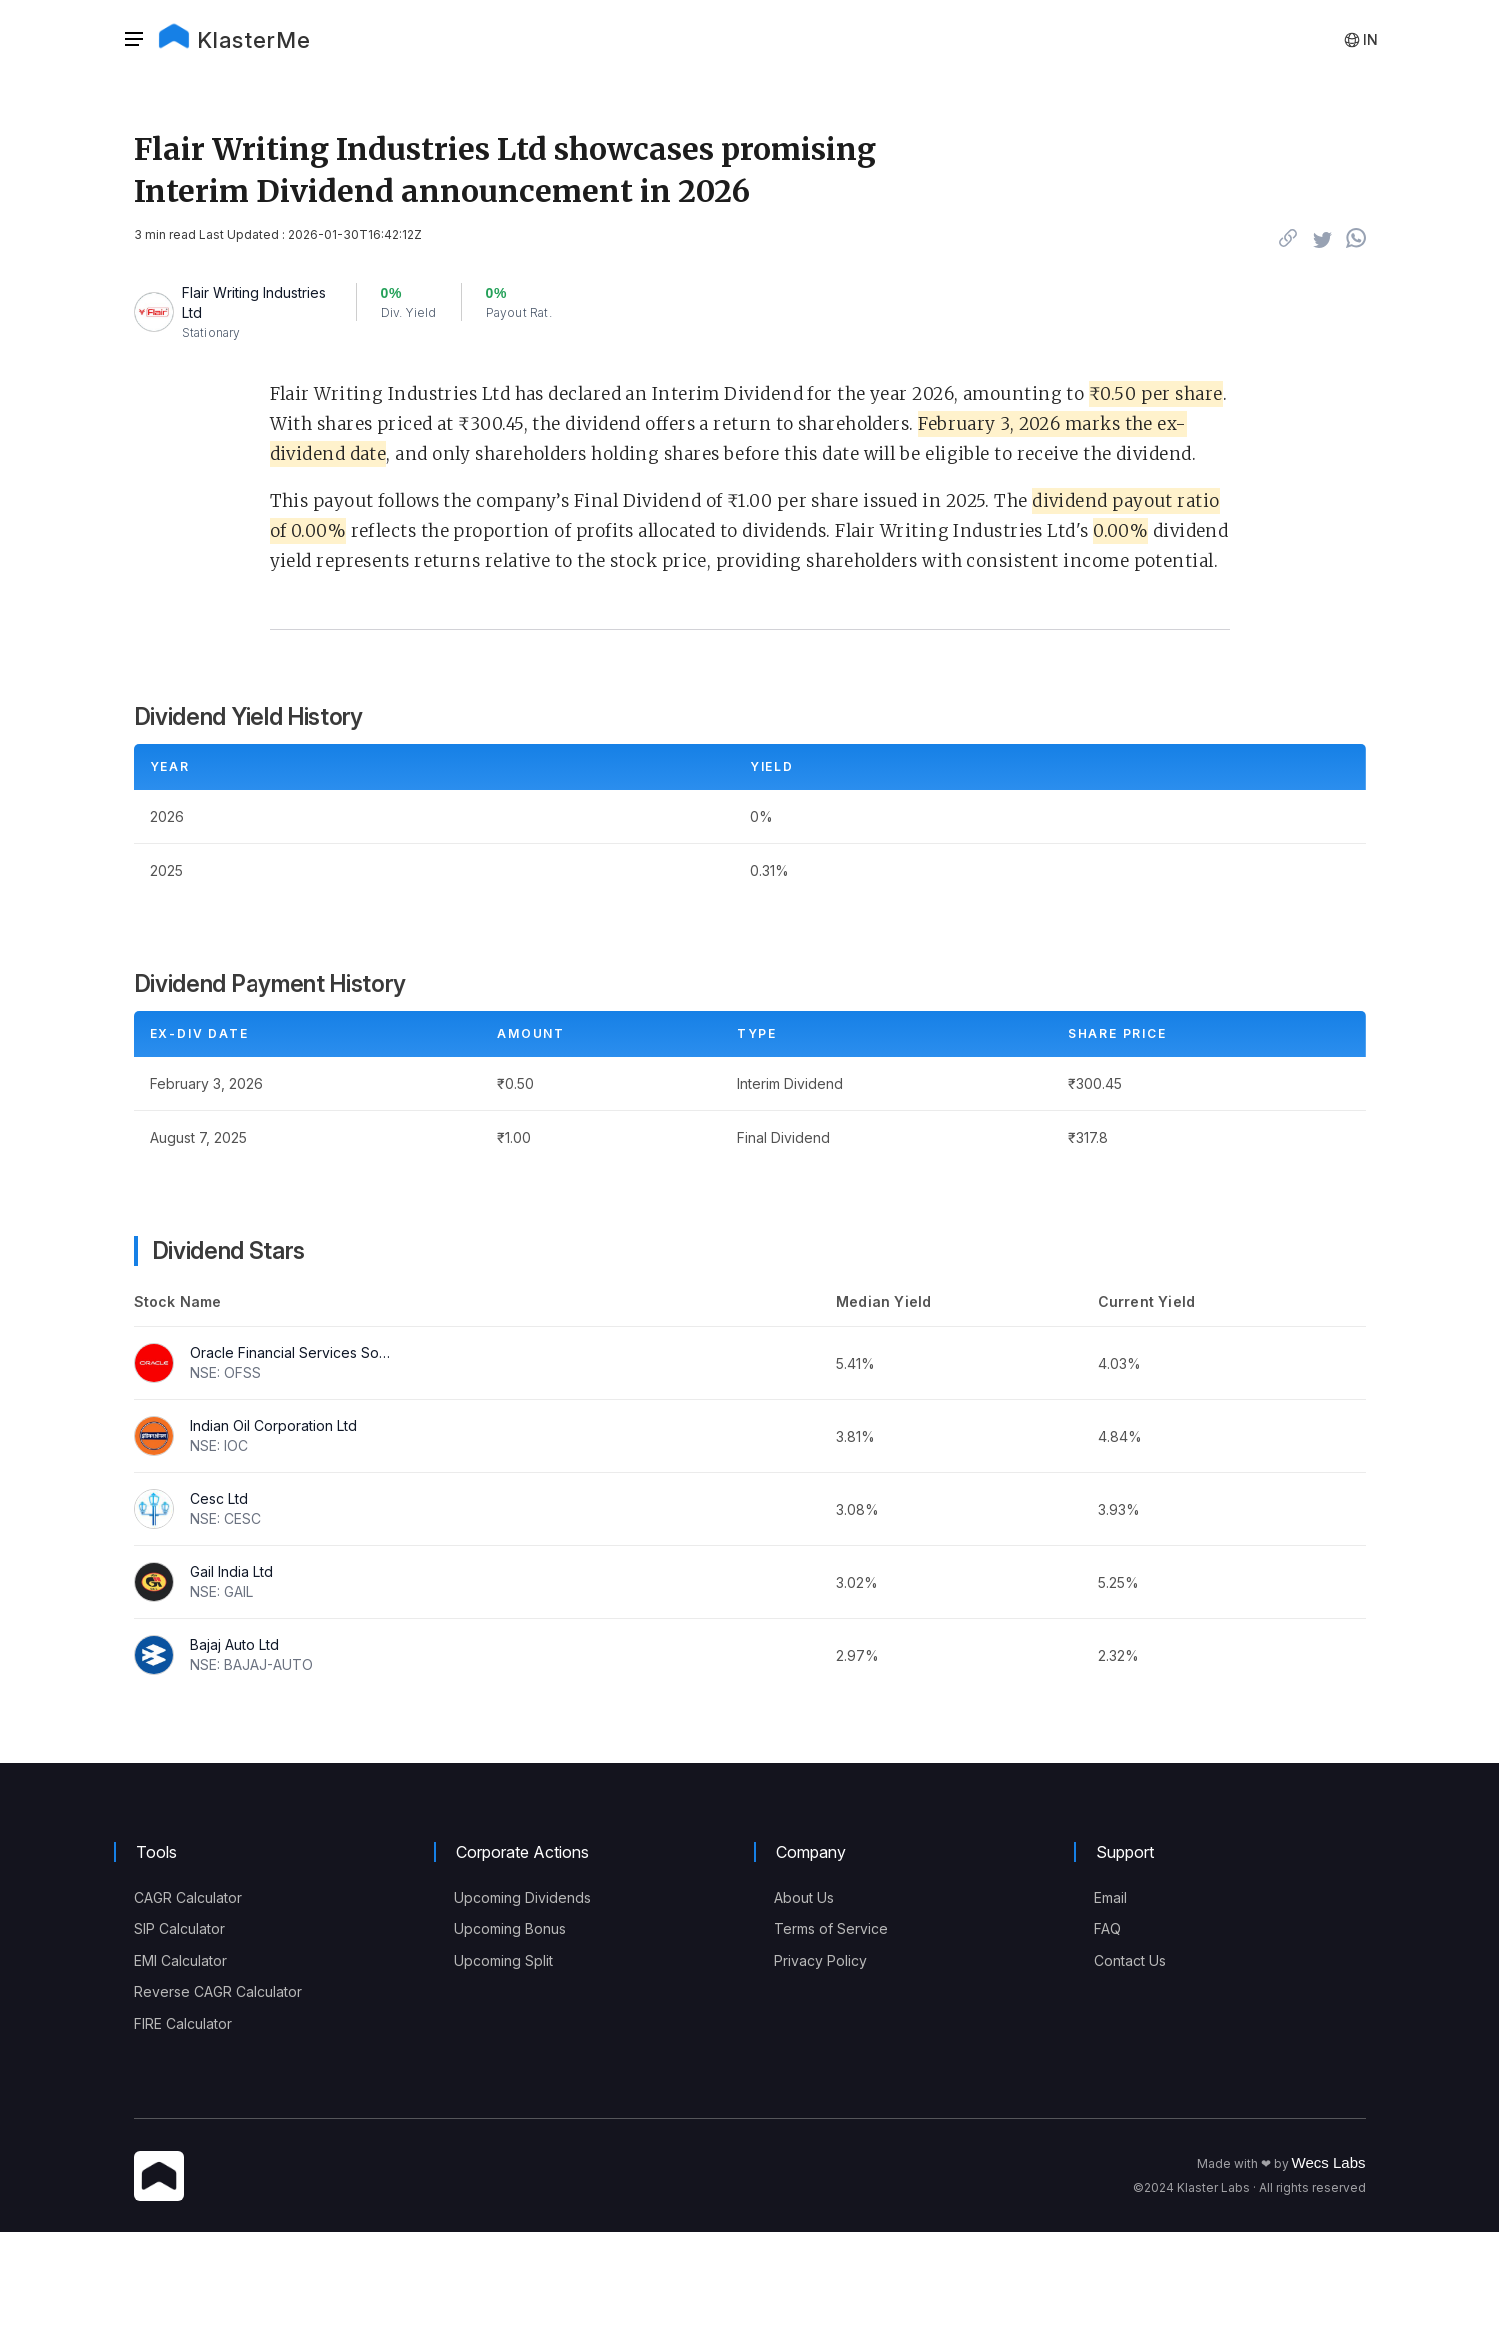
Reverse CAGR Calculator (218, 1991)
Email (1110, 1897)
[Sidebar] (134, 40)
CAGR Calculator (188, 1897)
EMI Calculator (180, 1960)
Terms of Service (831, 1928)
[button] (140, 40)
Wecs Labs (1329, 2162)
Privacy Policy (820, 1960)
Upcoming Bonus (510, 1928)
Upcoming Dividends (522, 1897)
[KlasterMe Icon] (159, 2177)
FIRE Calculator (183, 2023)
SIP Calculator (179, 1928)
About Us (804, 1897)
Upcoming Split (503, 1960)
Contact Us (1130, 1960)
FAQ (1107, 1928)
